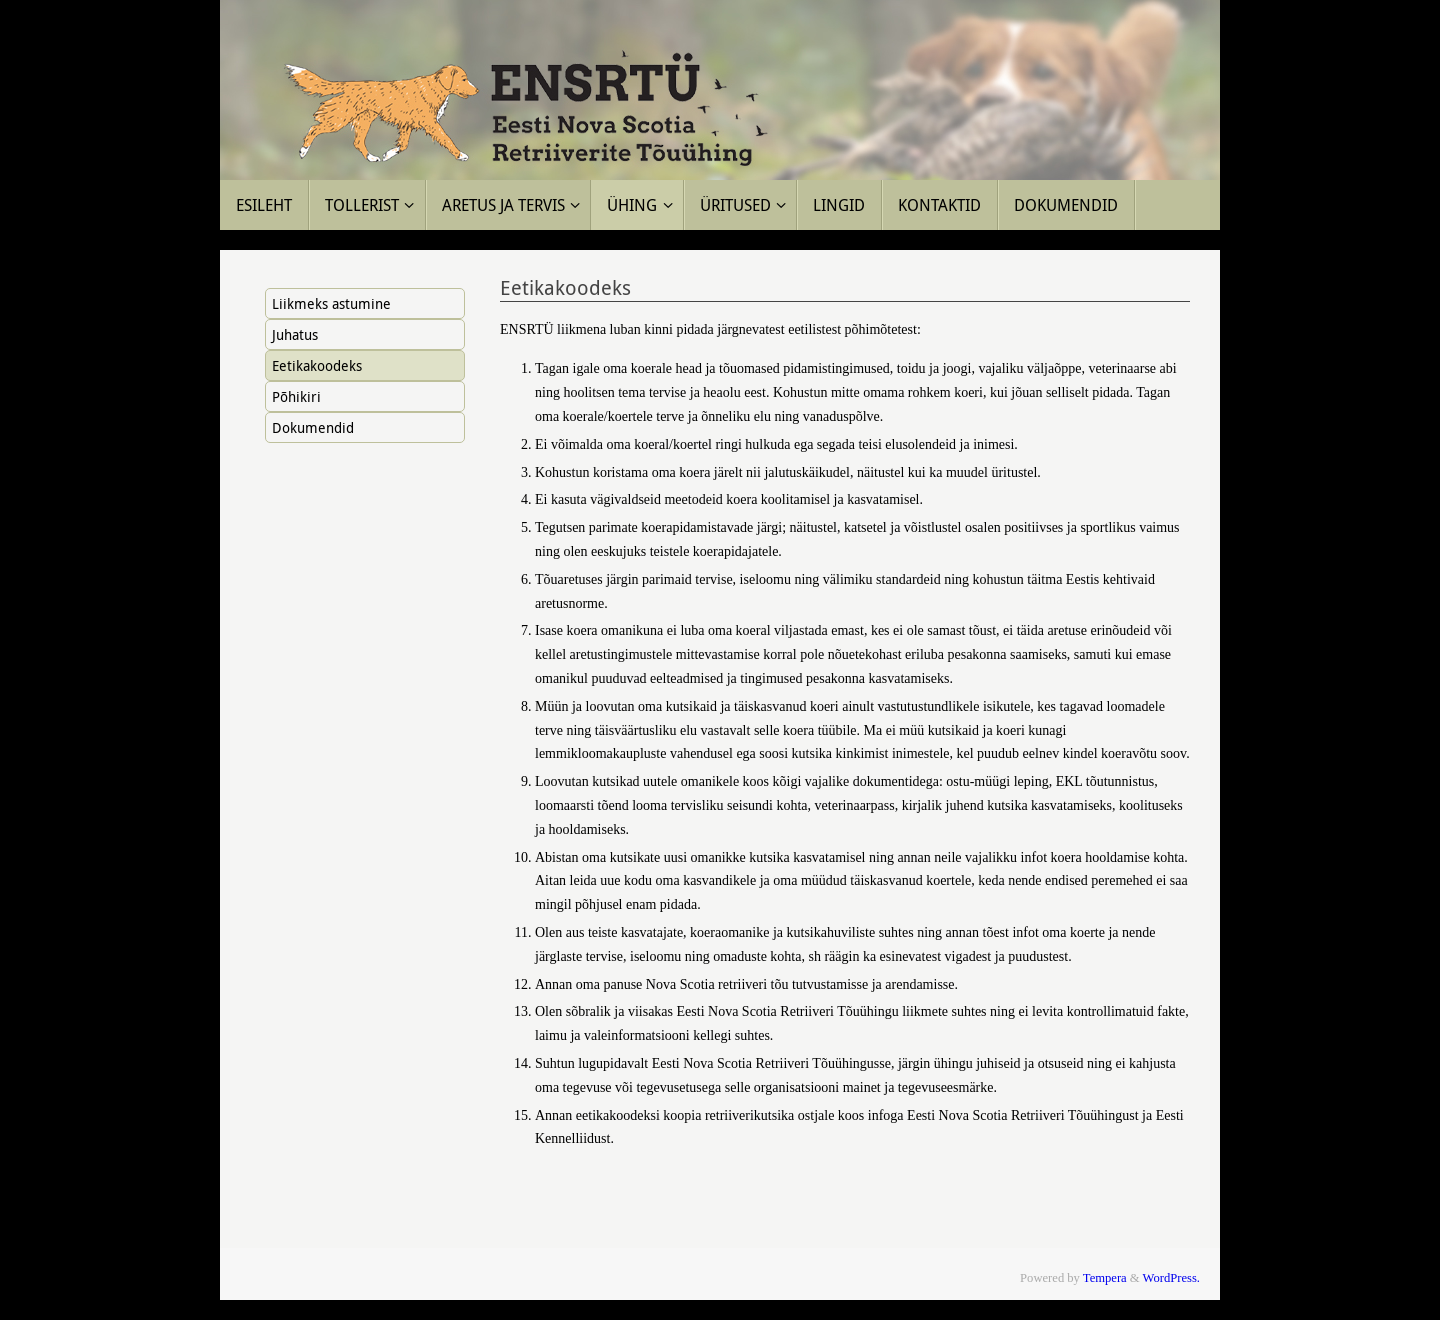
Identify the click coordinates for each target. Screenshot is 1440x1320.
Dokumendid (313, 427)
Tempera (1105, 1278)
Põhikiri (296, 396)
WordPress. (1171, 1278)
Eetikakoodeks (317, 365)
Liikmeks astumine (331, 303)
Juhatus (295, 334)
